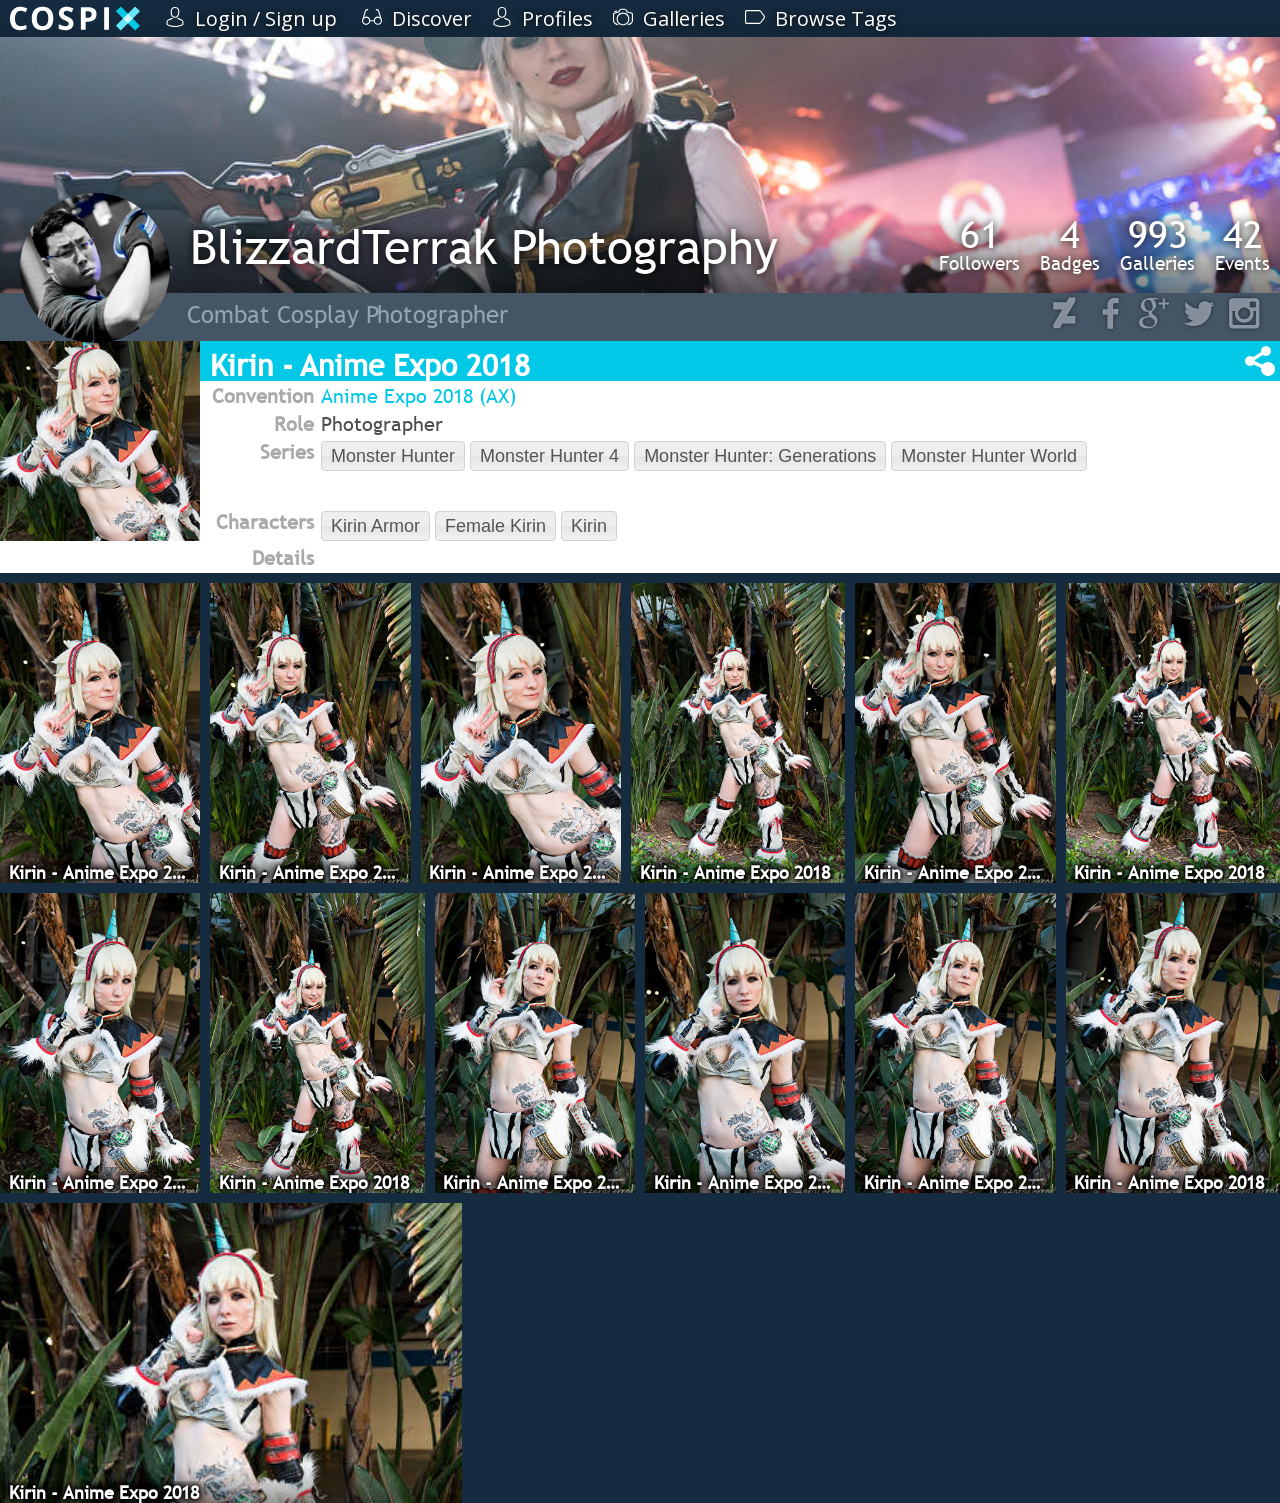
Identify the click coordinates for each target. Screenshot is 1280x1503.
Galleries (1157, 245)
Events (1242, 245)
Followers (979, 245)
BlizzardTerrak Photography (484, 246)
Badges (1070, 245)
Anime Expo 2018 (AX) (418, 396)
